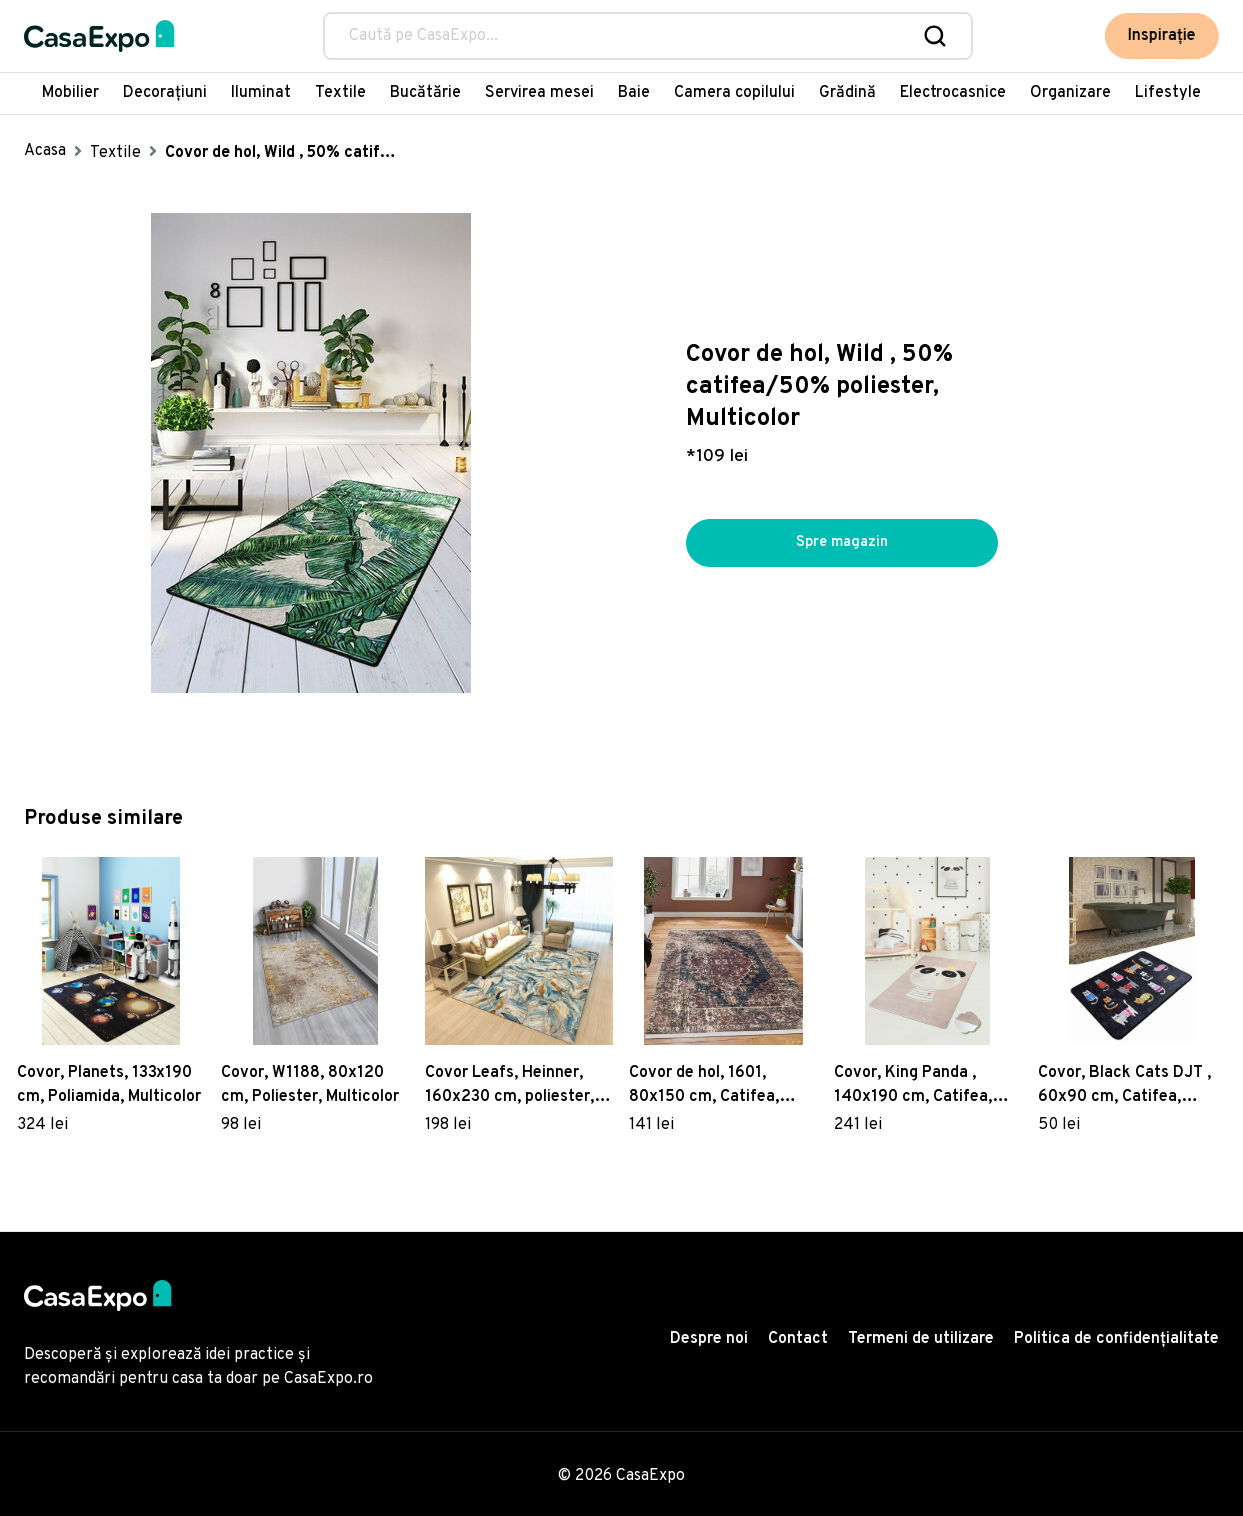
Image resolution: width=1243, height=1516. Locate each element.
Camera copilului (734, 93)
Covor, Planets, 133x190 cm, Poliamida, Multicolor (109, 1085)
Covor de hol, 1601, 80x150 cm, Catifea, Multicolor (704, 1086)
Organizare (1070, 93)
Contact (798, 1339)
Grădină (847, 93)
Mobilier (70, 93)
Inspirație (1162, 36)
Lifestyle (1168, 93)
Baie (634, 93)
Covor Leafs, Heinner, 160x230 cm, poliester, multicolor (509, 1086)
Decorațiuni (165, 93)
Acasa (45, 151)
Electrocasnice (953, 93)
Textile (340, 93)
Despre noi (709, 1339)
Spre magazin (842, 543)
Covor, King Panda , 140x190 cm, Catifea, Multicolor (913, 1086)
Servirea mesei (539, 93)
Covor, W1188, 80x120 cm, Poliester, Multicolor (310, 1085)
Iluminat (261, 93)
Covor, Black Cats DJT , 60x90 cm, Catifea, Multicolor (1124, 1086)
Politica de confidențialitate (1116, 1339)
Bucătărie (425, 93)
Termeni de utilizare (921, 1339)
